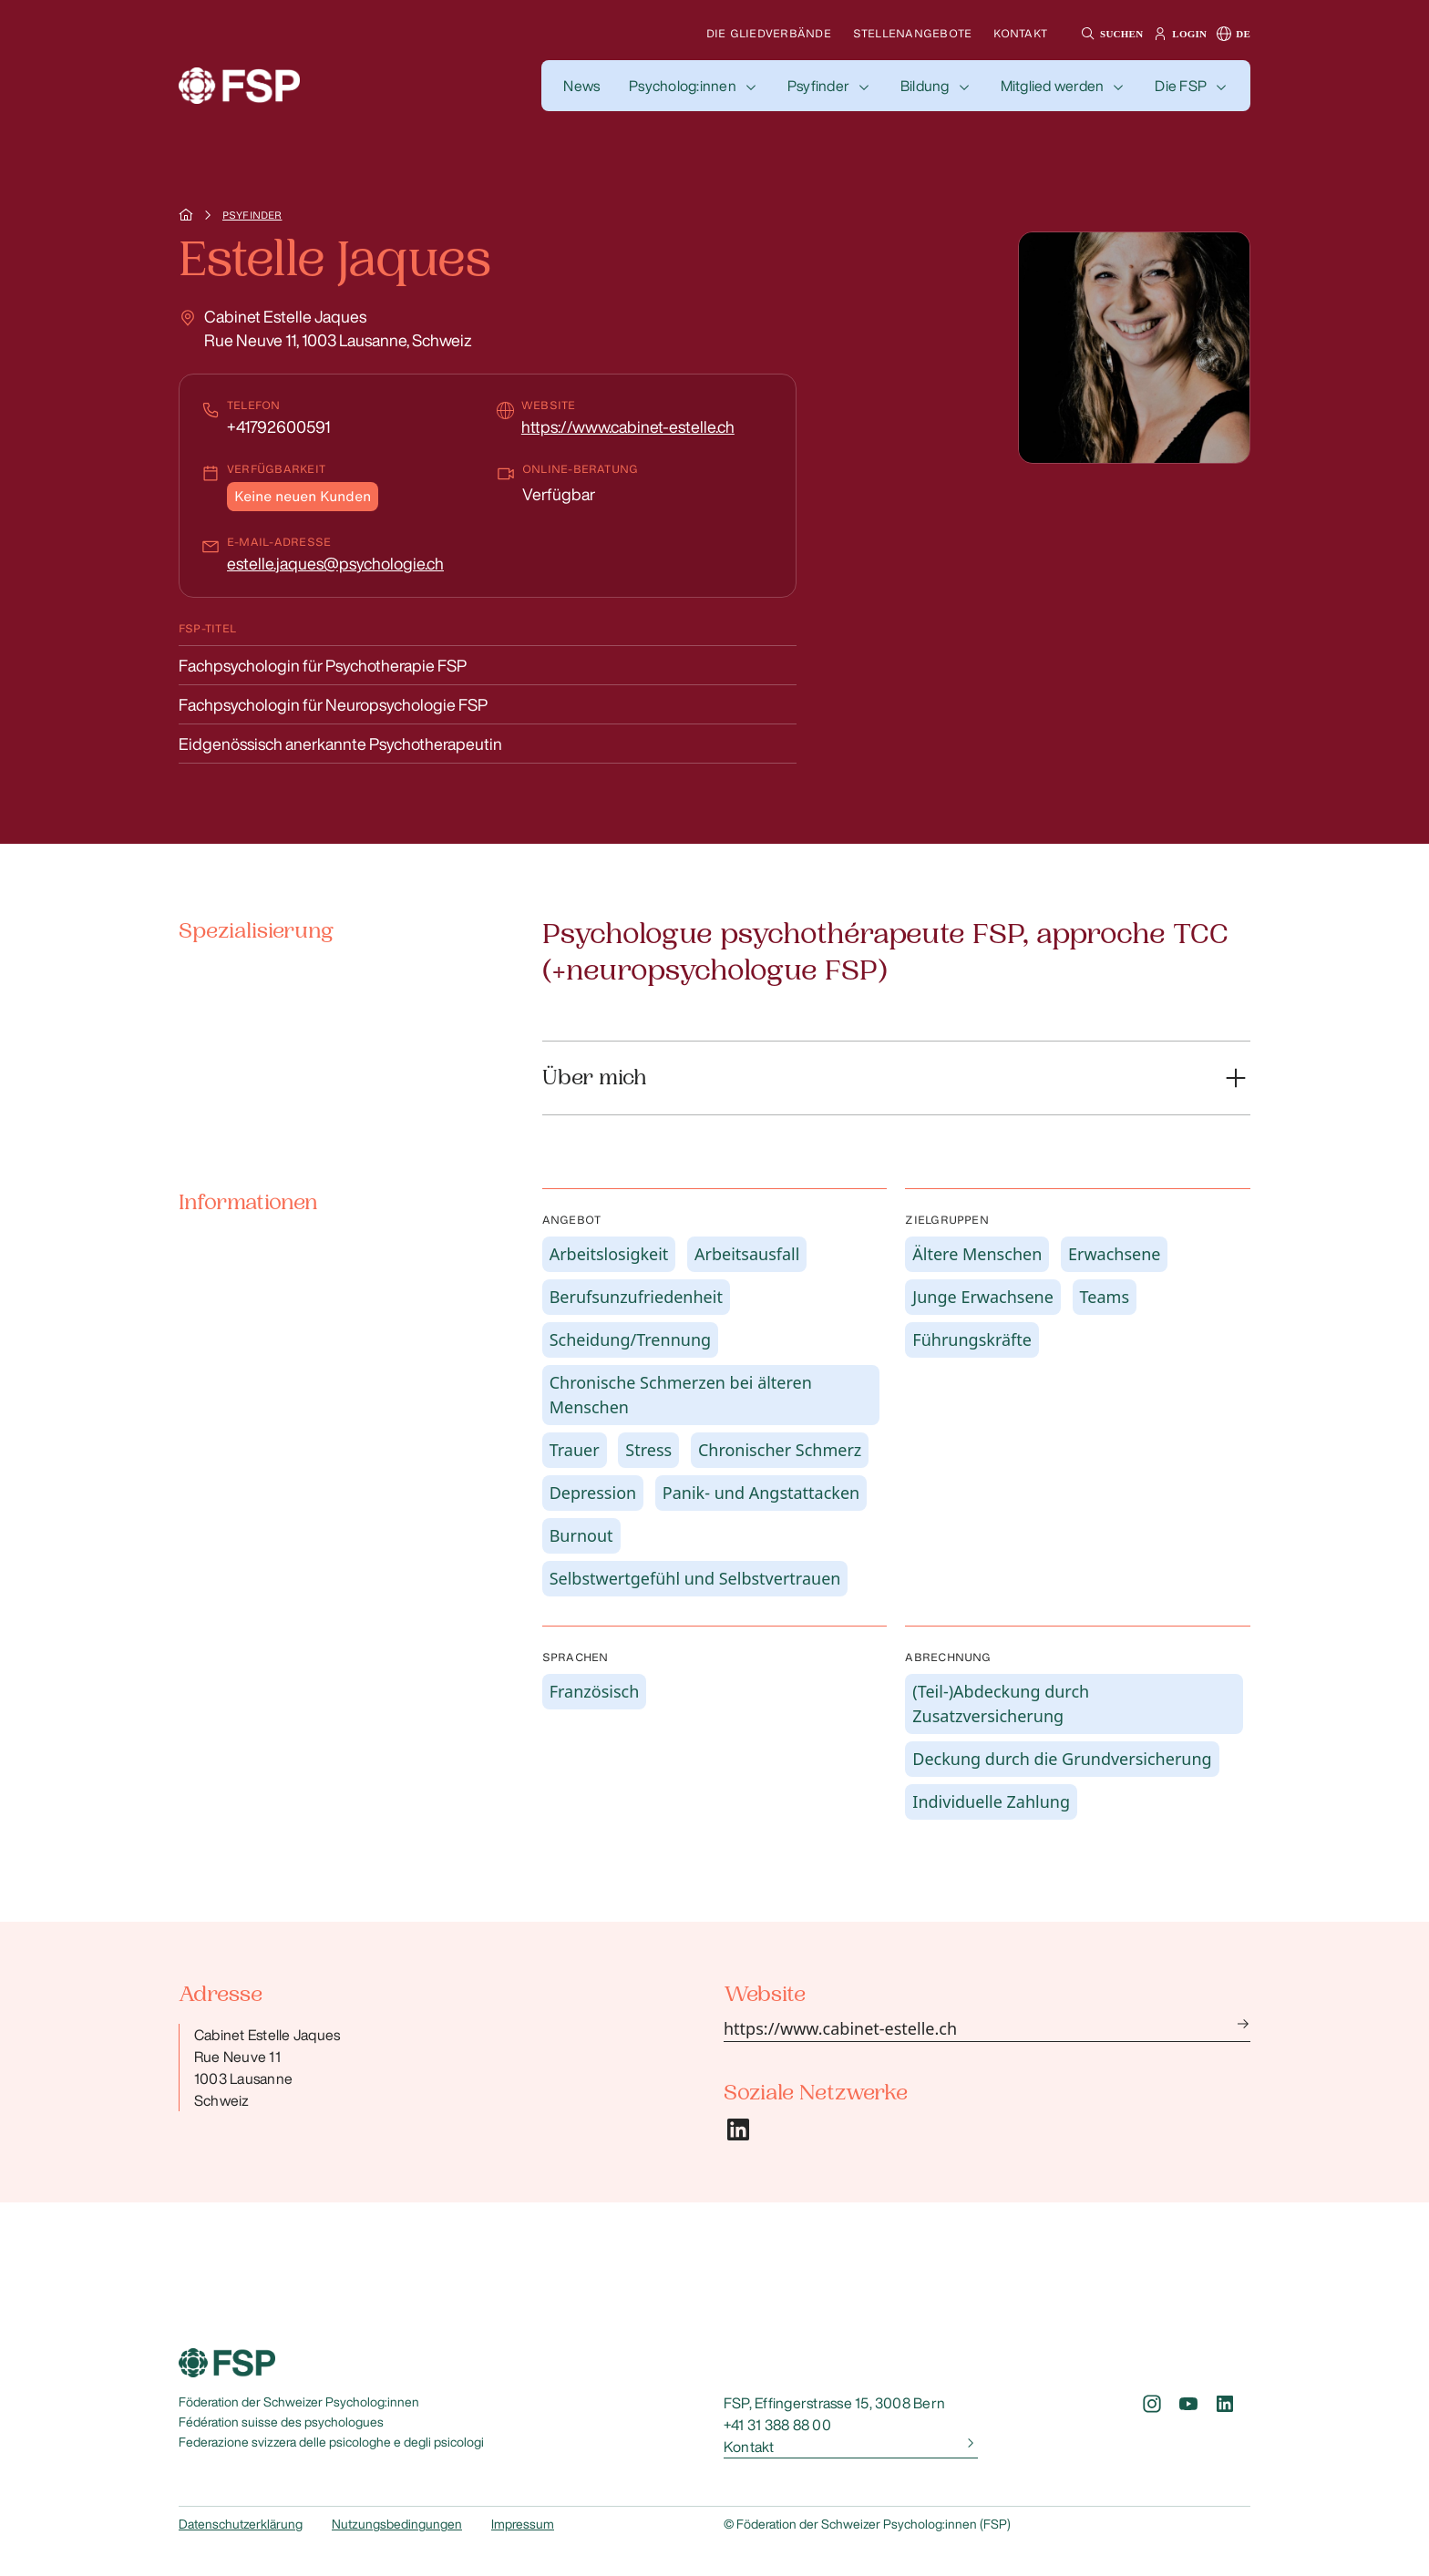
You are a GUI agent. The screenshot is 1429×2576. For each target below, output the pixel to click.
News (581, 85)
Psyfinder (818, 85)
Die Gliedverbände (768, 33)
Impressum (522, 2524)
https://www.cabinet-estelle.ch (628, 426)
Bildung (925, 85)
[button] (1109, 34)
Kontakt (1020, 33)
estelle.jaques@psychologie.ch (335, 563)
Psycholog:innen (682, 85)
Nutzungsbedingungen (397, 2524)
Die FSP (1181, 85)
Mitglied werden (1053, 85)
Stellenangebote (912, 33)
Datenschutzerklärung (241, 2524)
